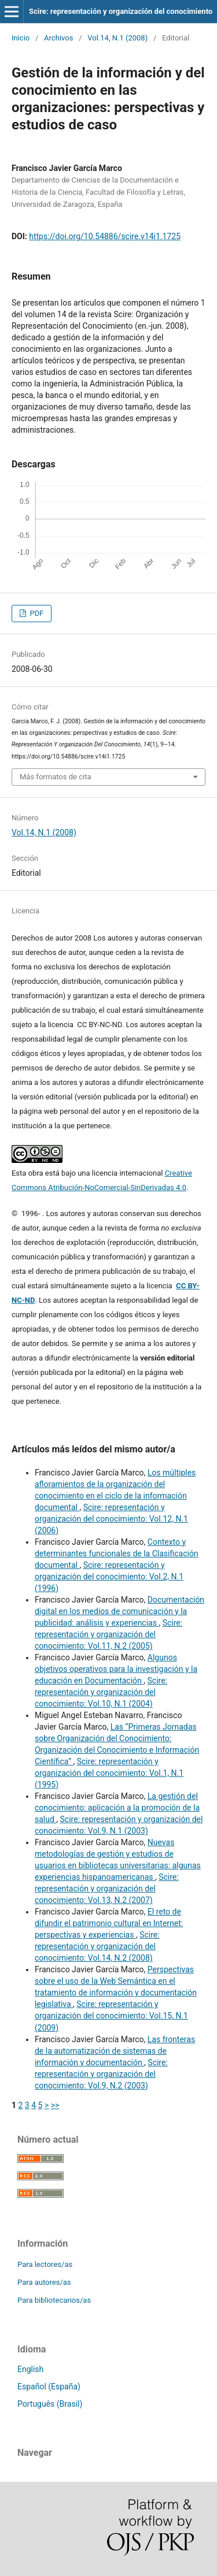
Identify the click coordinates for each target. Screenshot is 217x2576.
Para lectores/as (44, 2264)
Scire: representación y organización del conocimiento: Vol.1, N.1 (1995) (109, 1773)
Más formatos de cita (55, 776)
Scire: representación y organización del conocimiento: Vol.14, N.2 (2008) (97, 1946)
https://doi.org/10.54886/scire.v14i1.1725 (105, 236)
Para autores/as (44, 2282)
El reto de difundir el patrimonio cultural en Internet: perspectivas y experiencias (109, 1923)
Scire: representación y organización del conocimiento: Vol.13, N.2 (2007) (107, 1888)
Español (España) (48, 2386)
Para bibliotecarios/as (54, 2300)
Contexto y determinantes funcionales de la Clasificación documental (116, 1553)
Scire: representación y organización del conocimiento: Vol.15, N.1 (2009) (111, 2015)
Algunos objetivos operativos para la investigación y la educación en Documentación (116, 1669)
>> (55, 2105)
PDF (35, 613)
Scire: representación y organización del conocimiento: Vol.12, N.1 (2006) (111, 1519)
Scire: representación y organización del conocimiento (120, 11)
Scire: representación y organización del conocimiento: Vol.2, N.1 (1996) (109, 1576)
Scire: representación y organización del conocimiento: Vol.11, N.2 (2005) (108, 1634)
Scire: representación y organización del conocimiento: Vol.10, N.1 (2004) (101, 1692)
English (30, 2369)
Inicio (21, 38)
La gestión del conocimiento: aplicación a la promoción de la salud (117, 1807)
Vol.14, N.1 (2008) (117, 38)
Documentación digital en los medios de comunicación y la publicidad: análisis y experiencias (119, 1611)
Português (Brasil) (49, 2403)
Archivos (58, 38)
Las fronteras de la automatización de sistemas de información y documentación (115, 2051)
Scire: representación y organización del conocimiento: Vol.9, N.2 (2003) (101, 2074)
